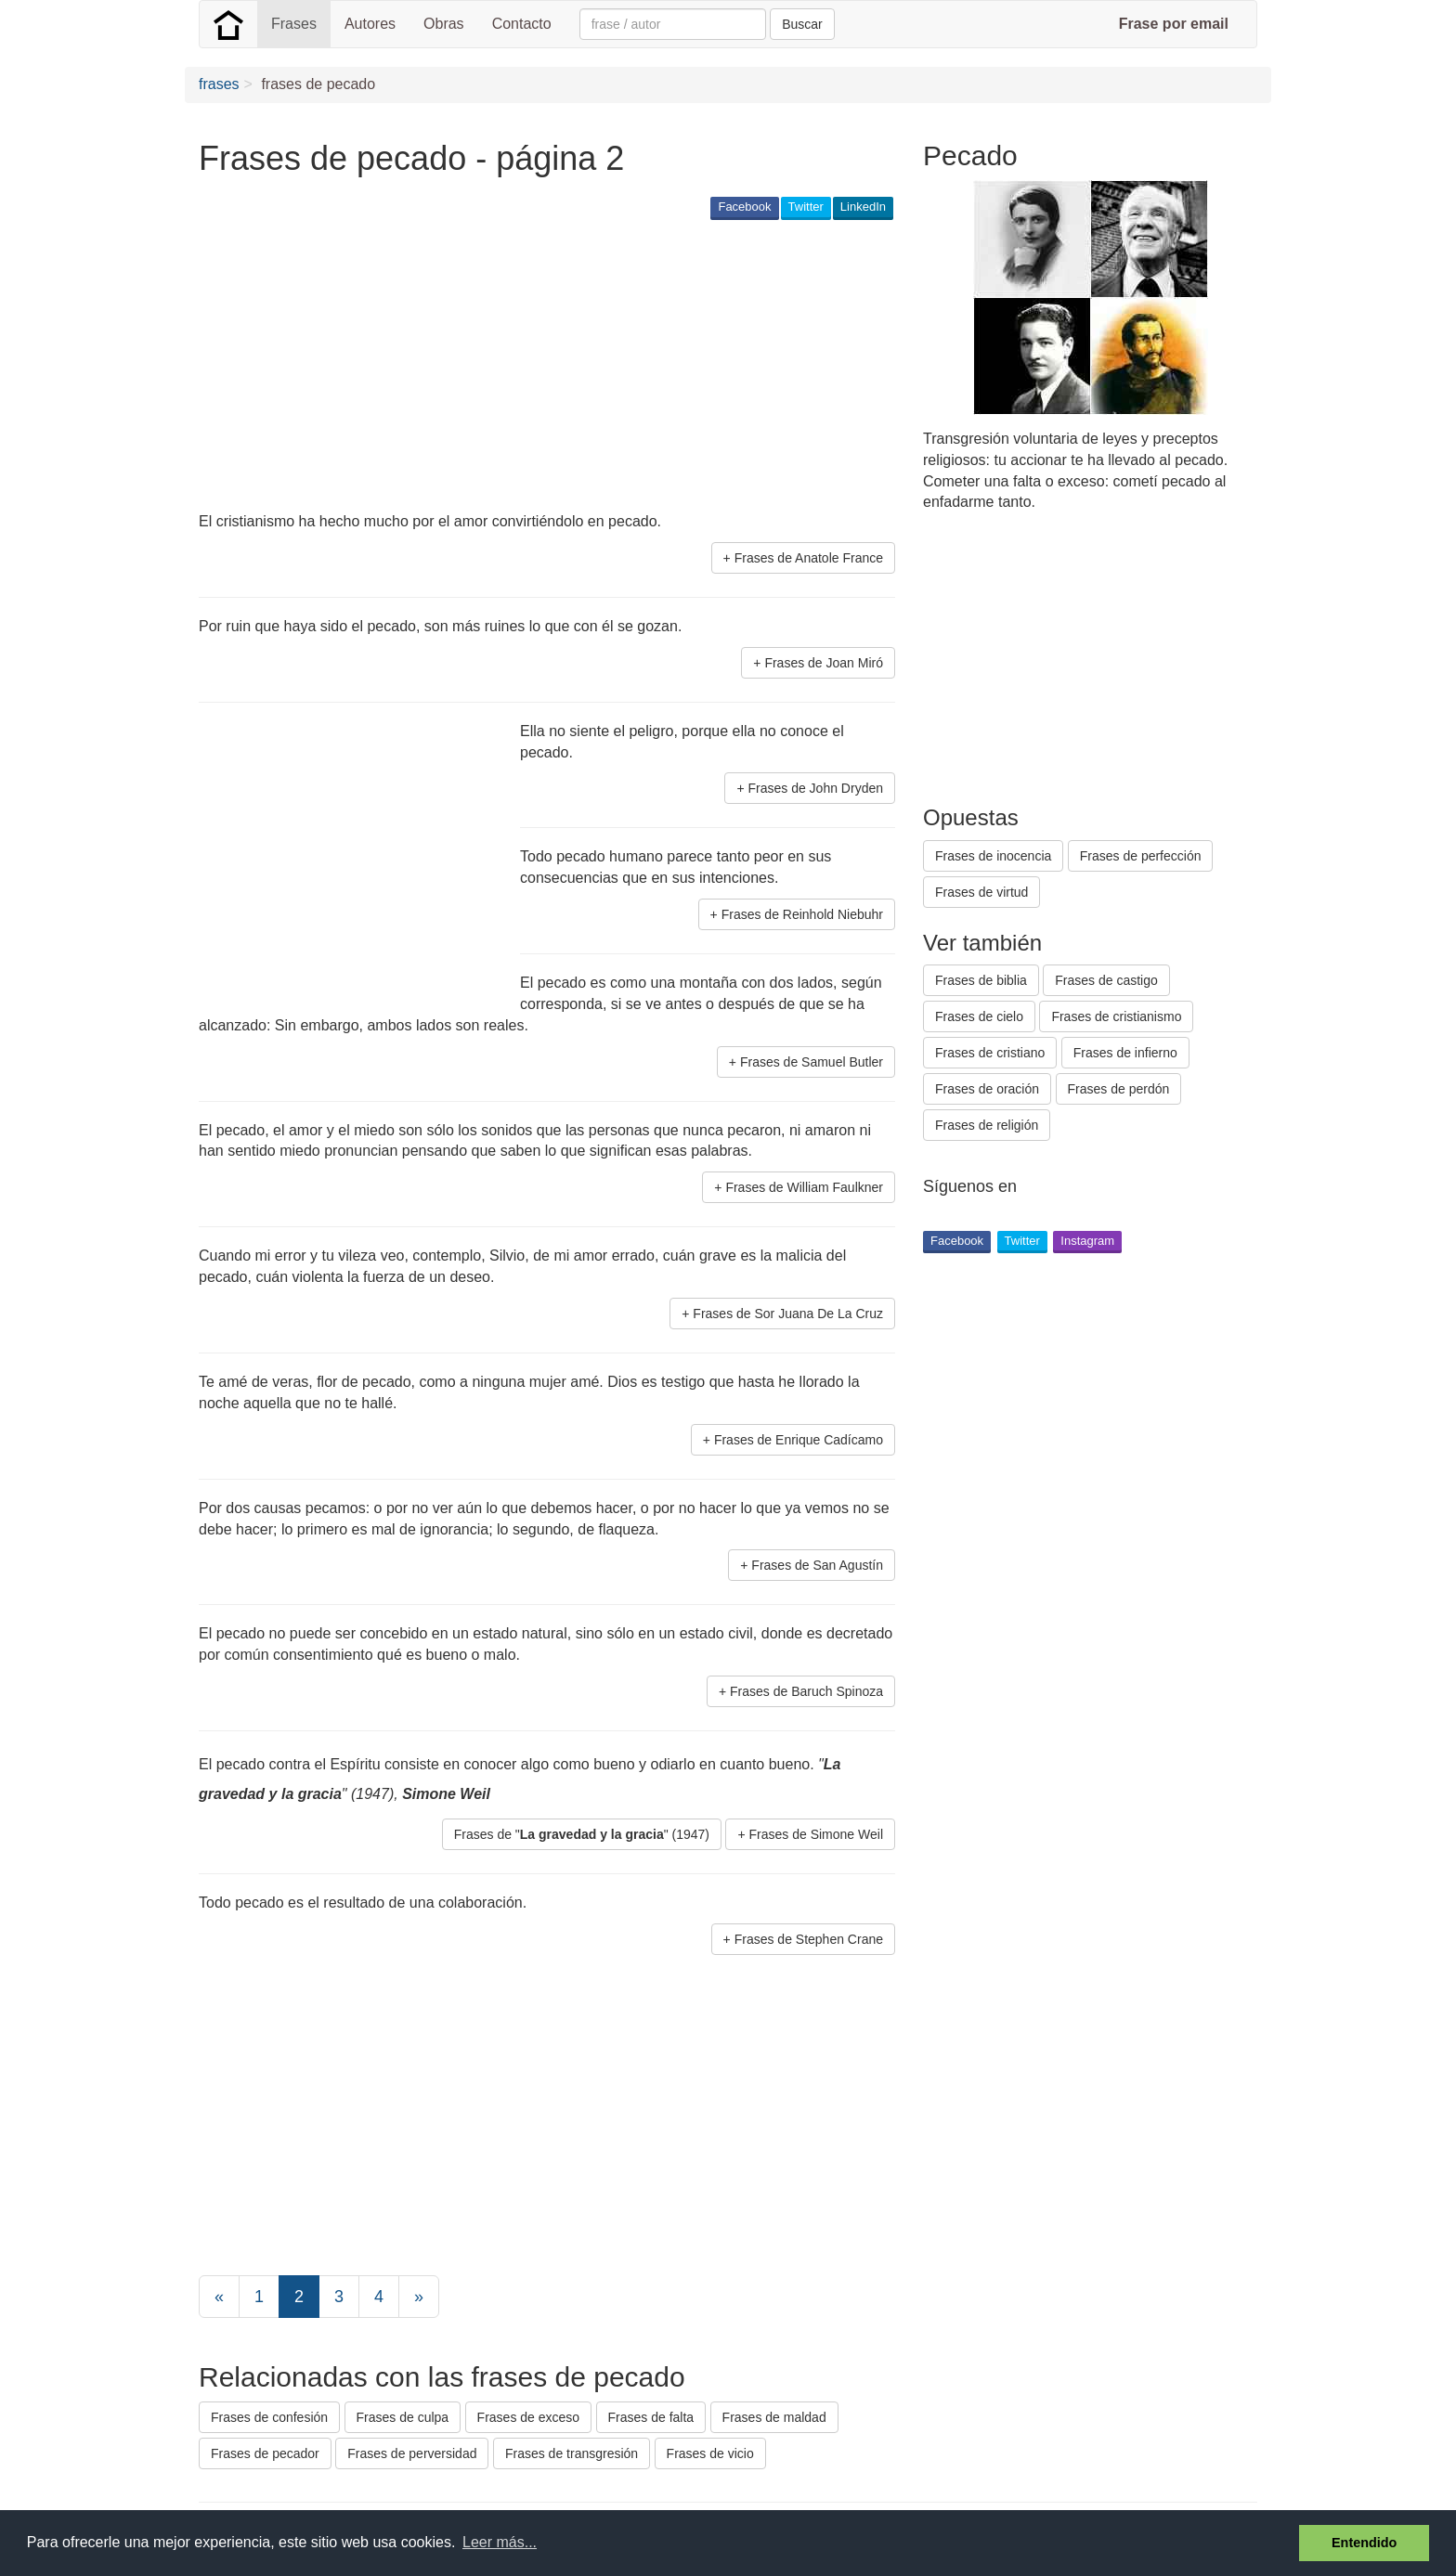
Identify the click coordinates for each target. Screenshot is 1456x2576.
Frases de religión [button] (986, 1125)
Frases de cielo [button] (979, 1016)
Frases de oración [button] (987, 1088)
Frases (294, 24)
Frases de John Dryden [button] (815, 788)
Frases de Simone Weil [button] (816, 1834)
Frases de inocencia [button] (993, 855)
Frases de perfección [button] (1141, 855)
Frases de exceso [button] (528, 2417)
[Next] (418, 2296)
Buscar (802, 24)
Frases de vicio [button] (710, 2453)
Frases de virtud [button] (981, 892)
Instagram (1087, 1241)
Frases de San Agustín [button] (817, 1565)
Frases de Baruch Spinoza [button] (806, 1691)
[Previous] (219, 2296)
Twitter (806, 207)
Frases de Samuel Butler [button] (811, 1062)
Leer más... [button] (499, 2542)
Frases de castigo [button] (1106, 980)
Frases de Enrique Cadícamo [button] (798, 1439)
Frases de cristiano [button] (990, 1052)
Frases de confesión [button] (269, 2417)
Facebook (744, 207)
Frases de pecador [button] (265, 2453)
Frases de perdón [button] (1119, 1088)
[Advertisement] (537, 368)
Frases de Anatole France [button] (808, 557)
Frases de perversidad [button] (411, 2453)
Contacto (522, 24)
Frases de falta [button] (651, 2417)
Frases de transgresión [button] (571, 2453)
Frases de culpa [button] (403, 2417)
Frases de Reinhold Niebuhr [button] (802, 914)
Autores (370, 24)
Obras (443, 24)
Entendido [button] (1364, 2542)
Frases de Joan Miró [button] (823, 662)
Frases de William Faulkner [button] (804, 1187)
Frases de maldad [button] (774, 2417)
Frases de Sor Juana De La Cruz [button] (788, 1313)
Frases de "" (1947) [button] (581, 1834)
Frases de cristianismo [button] (1116, 1016)
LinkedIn (863, 207)
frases (219, 84)
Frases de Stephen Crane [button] (808, 1939)
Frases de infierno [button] (1125, 1052)
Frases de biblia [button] (981, 980)
